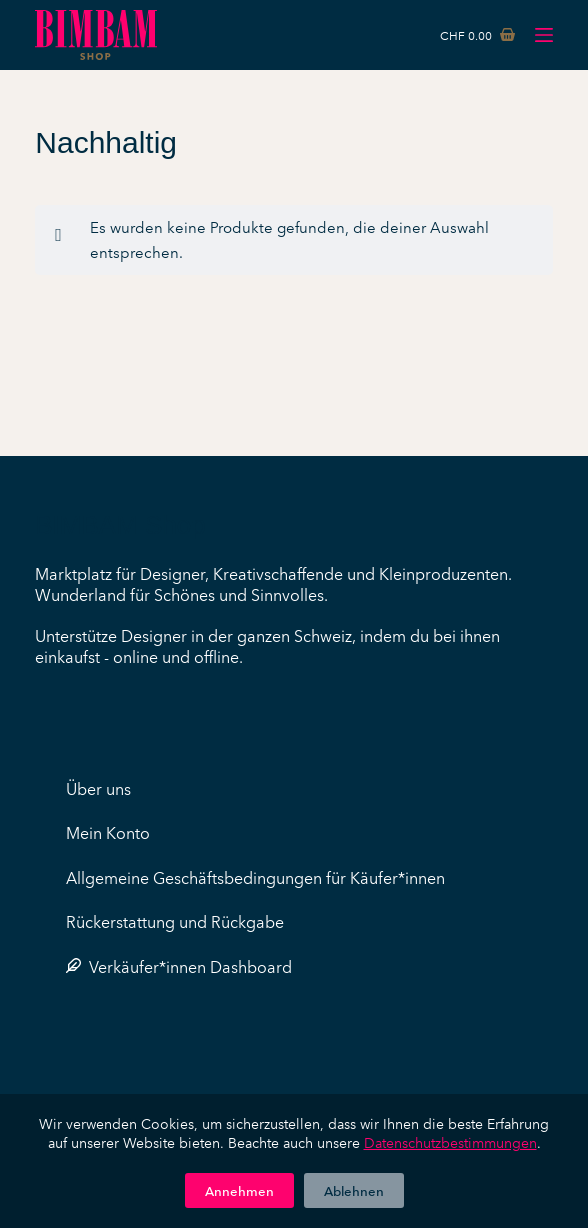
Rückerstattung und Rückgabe (175, 921)
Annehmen (239, 1190)
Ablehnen (354, 1190)
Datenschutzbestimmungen (450, 1142)
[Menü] (544, 35)
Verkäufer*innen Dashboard (179, 966)
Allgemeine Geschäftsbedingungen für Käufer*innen (255, 877)
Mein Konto (108, 832)
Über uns (98, 788)
